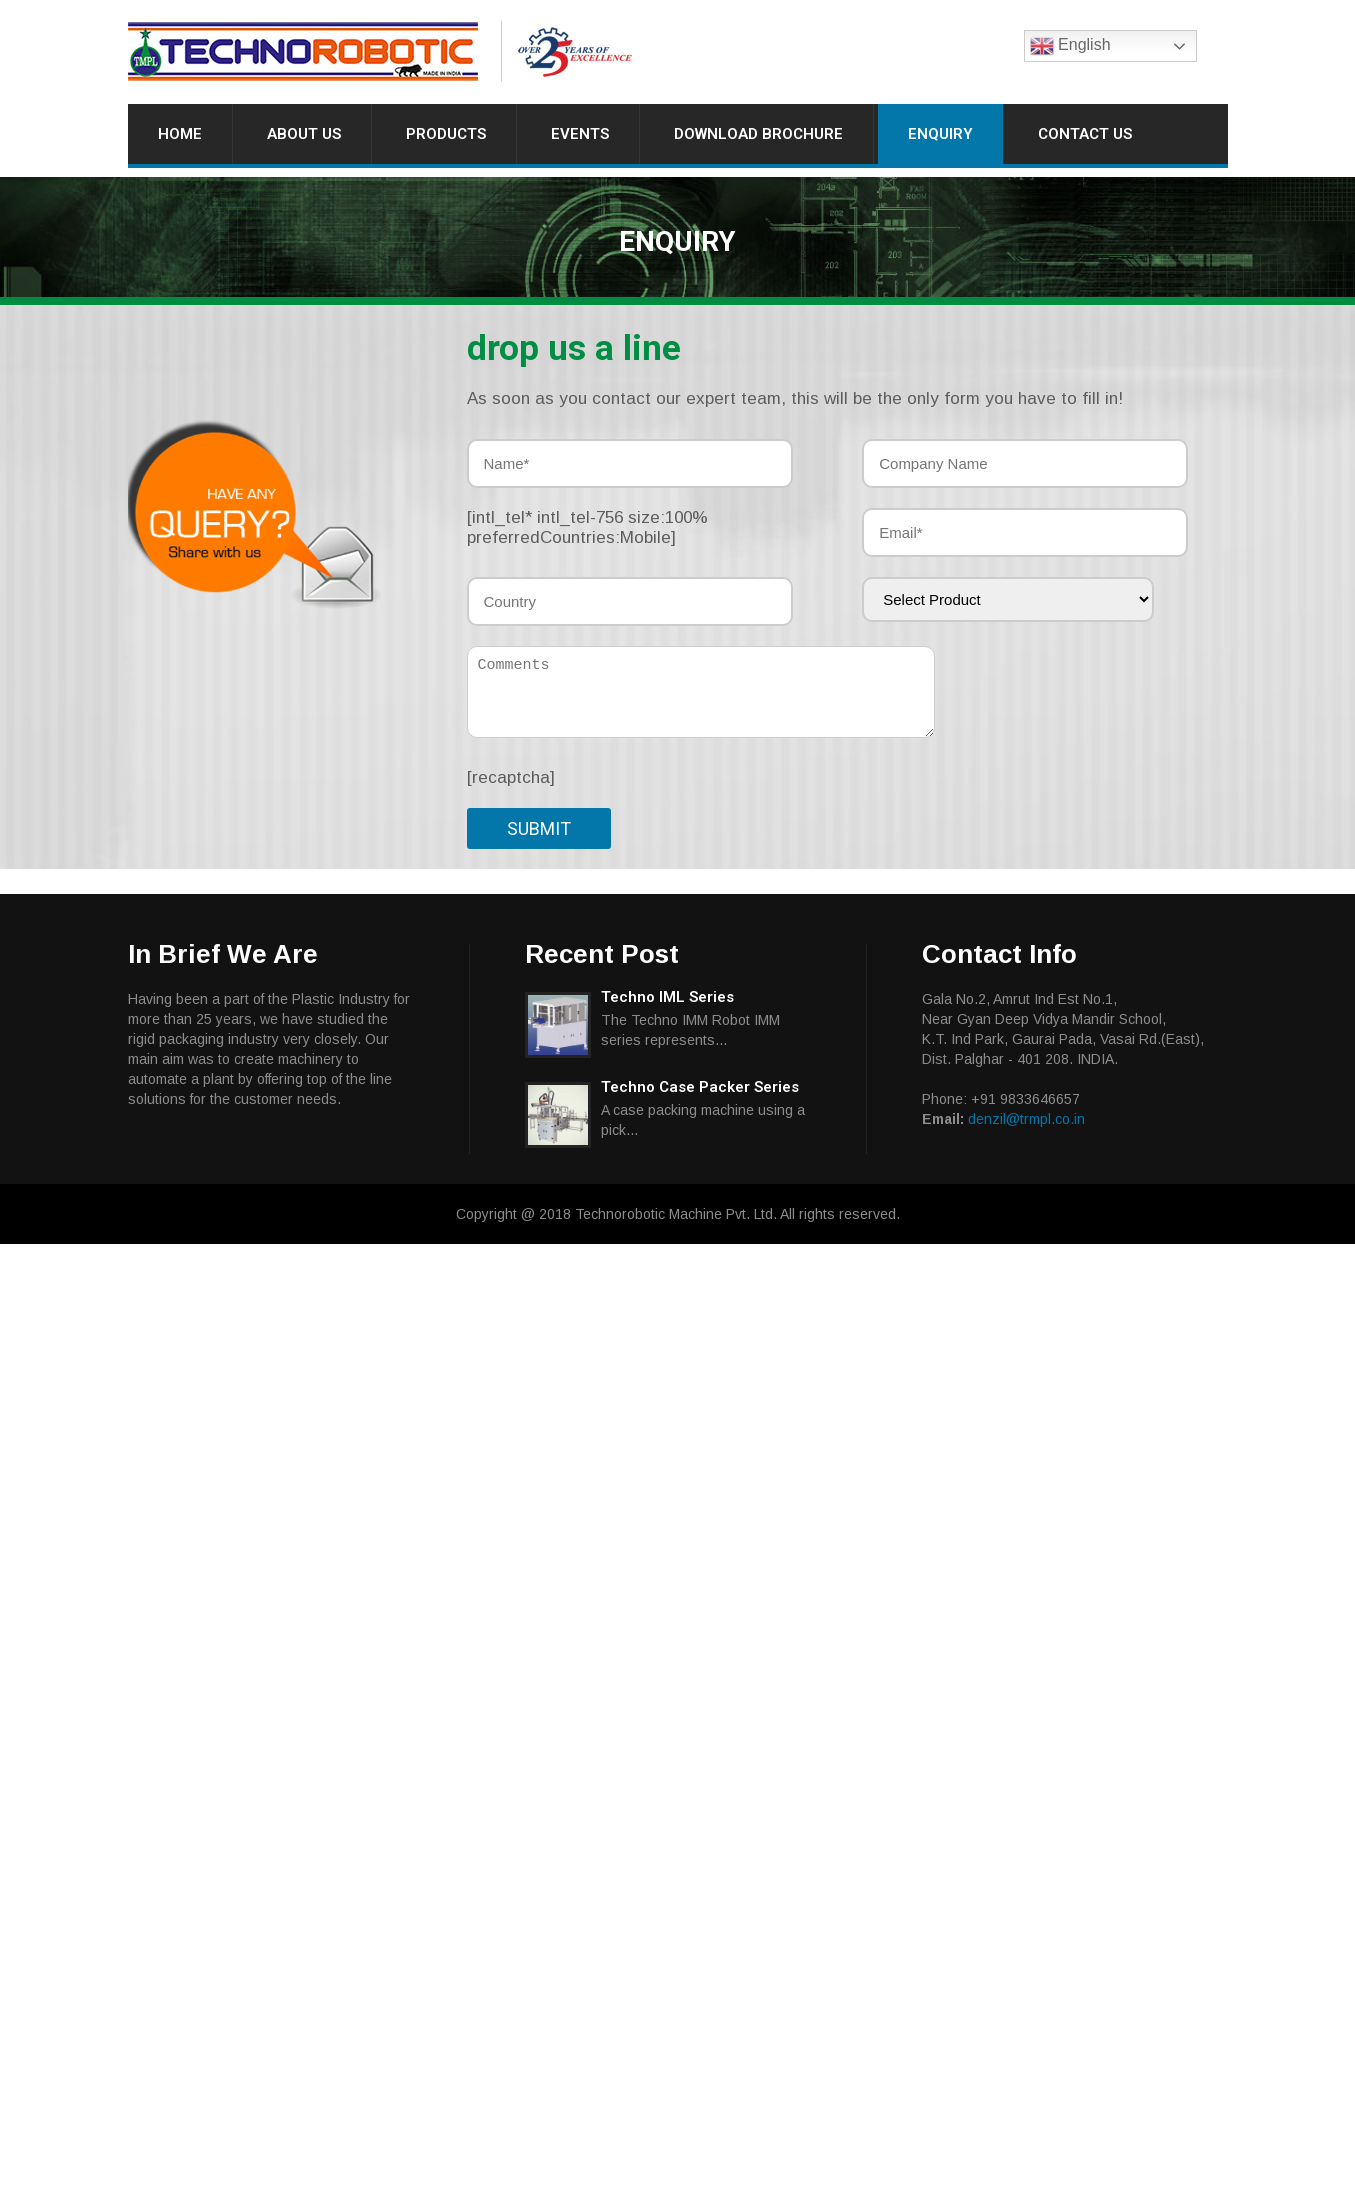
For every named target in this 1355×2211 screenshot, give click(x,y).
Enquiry (940, 134)
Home (180, 134)
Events (580, 134)
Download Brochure (758, 134)
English (1070, 46)
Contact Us (1085, 134)
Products (446, 134)
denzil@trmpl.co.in (1026, 1119)
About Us (304, 134)
